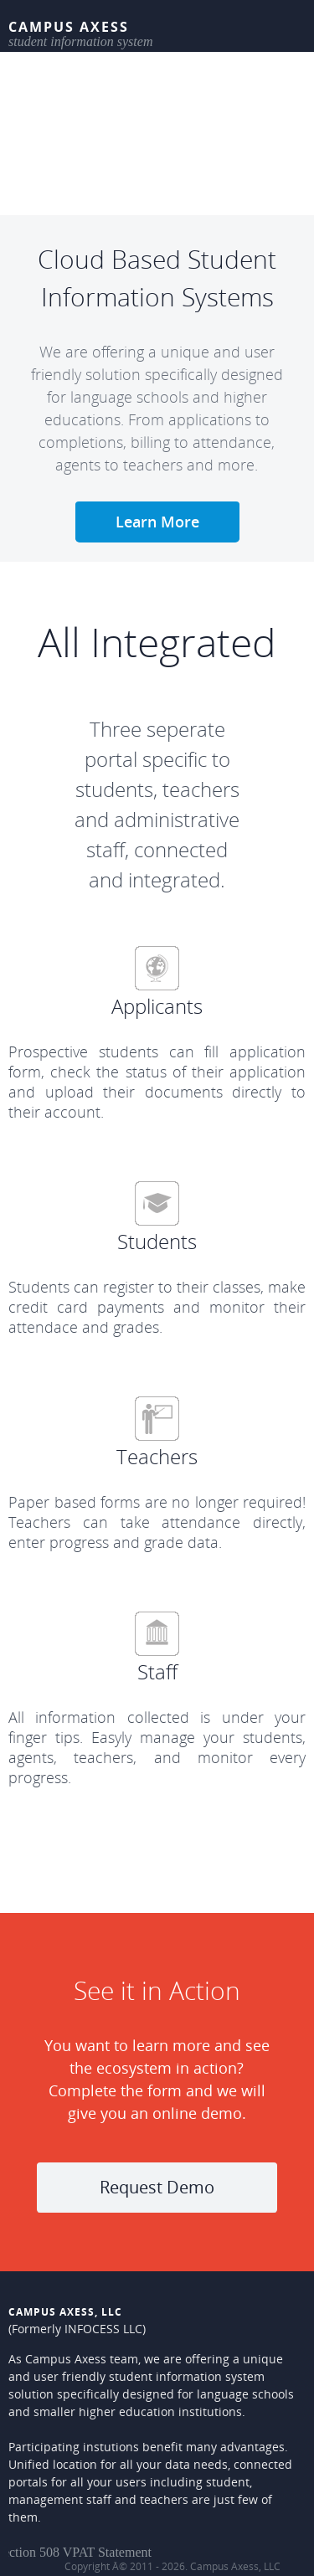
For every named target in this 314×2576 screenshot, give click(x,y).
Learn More (157, 522)
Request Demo (157, 2187)
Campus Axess (68, 27)
